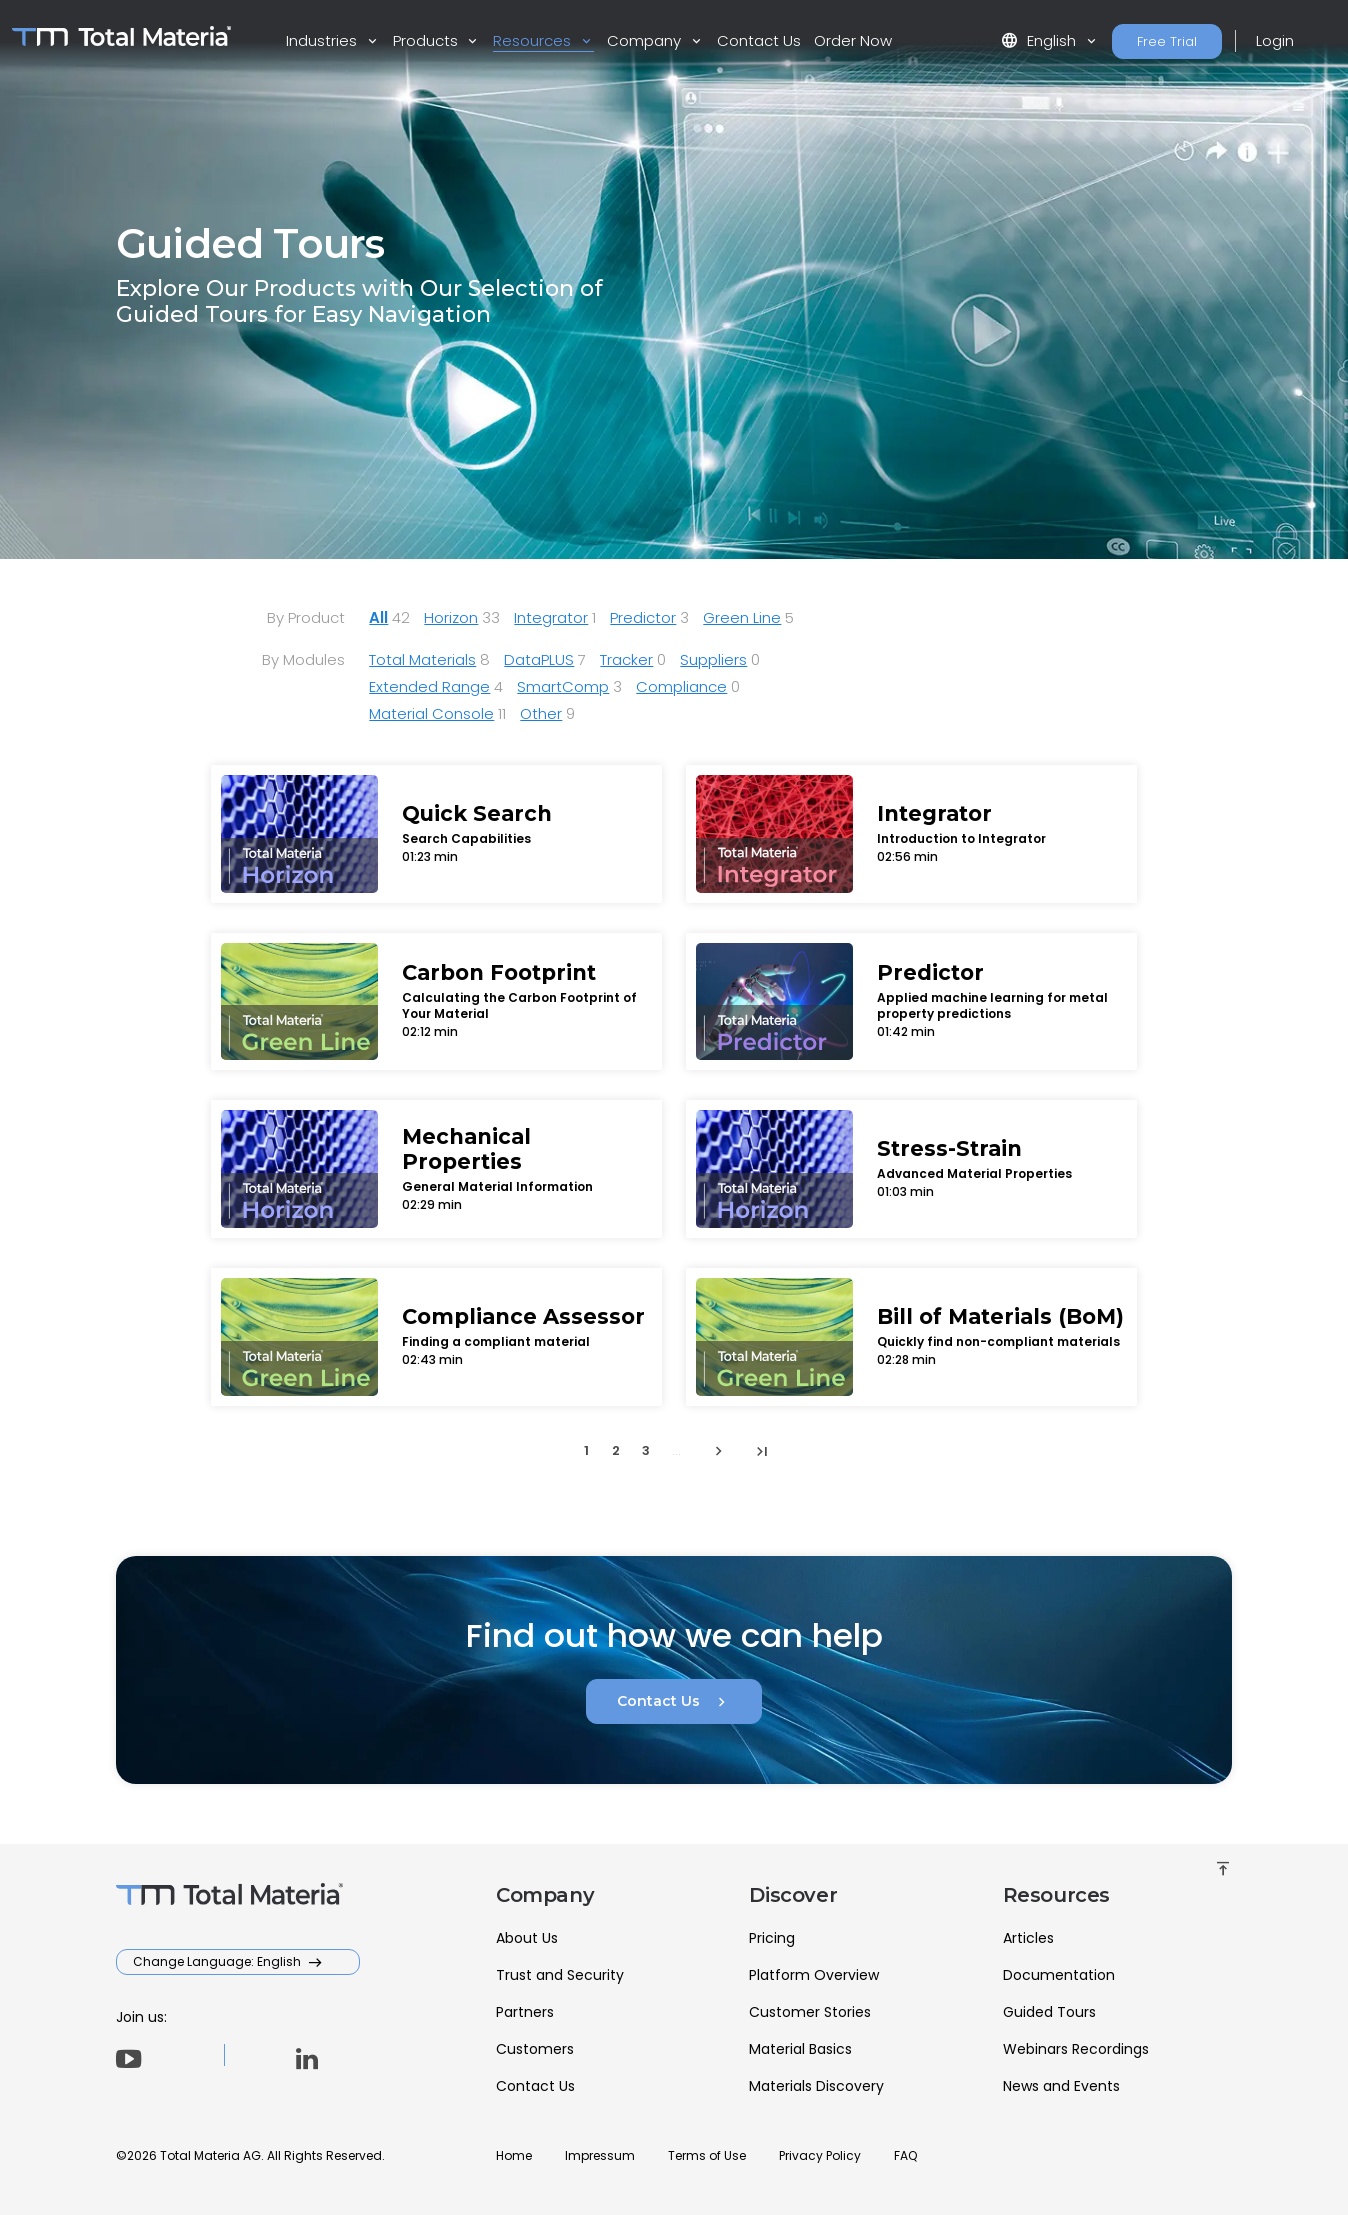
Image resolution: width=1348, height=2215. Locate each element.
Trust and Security (560, 1975)
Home (514, 2155)
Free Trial (1167, 41)
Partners (525, 2012)
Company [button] (646, 40)
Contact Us (759, 40)
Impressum (600, 2155)
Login (1275, 40)
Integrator (551, 617)
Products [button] (427, 40)
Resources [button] (534, 40)
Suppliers (713, 659)
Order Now (853, 40)
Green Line (742, 617)
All (378, 617)
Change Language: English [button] (218, 1961)
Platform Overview (814, 1975)
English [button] (1040, 40)
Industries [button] (323, 40)
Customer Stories (810, 2012)
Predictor (643, 617)
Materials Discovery (816, 2086)
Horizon (451, 617)
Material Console (431, 713)
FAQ (905, 2155)
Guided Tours (1049, 2012)
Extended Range (429, 686)
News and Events (1061, 2086)
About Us (527, 1938)
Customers (535, 2049)
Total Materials (422, 659)
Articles (1028, 1938)
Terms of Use (707, 2155)
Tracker (626, 659)
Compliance (681, 686)
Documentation (1059, 1975)
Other (541, 713)
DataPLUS (539, 659)
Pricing (772, 1938)
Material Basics (800, 2049)
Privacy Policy (820, 2155)
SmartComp (563, 686)
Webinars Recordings (1076, 2049)
